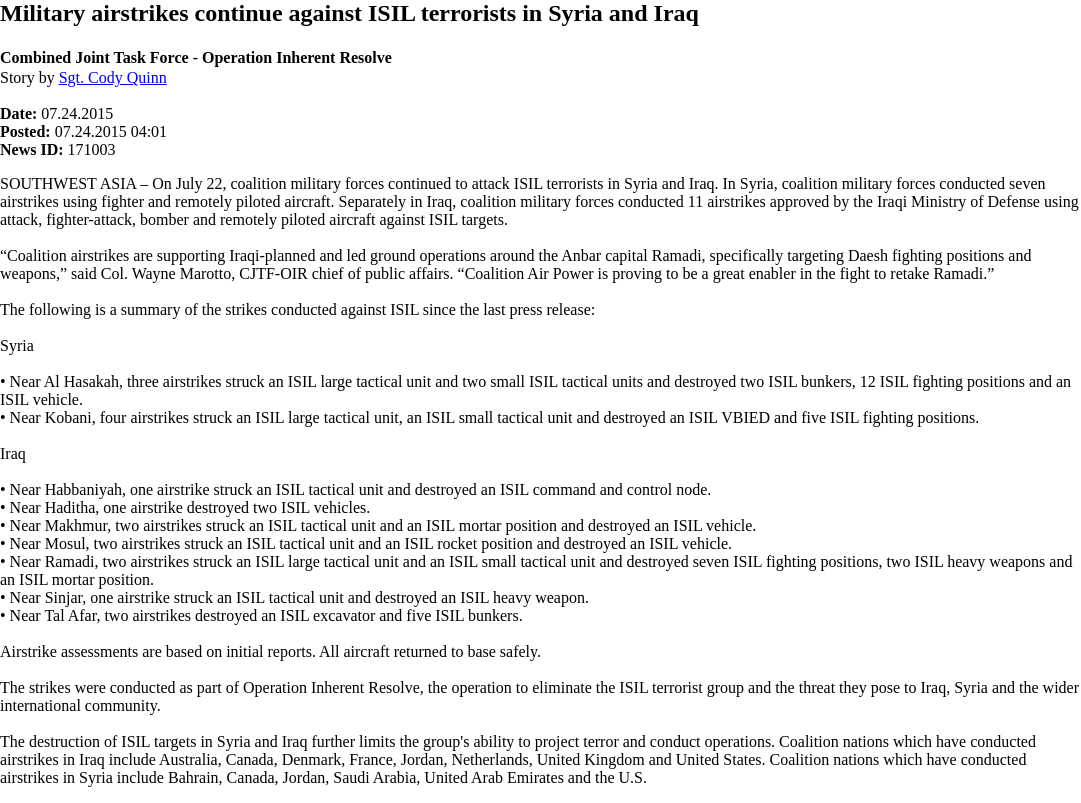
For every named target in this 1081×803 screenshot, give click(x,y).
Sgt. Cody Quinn (113, 77)
